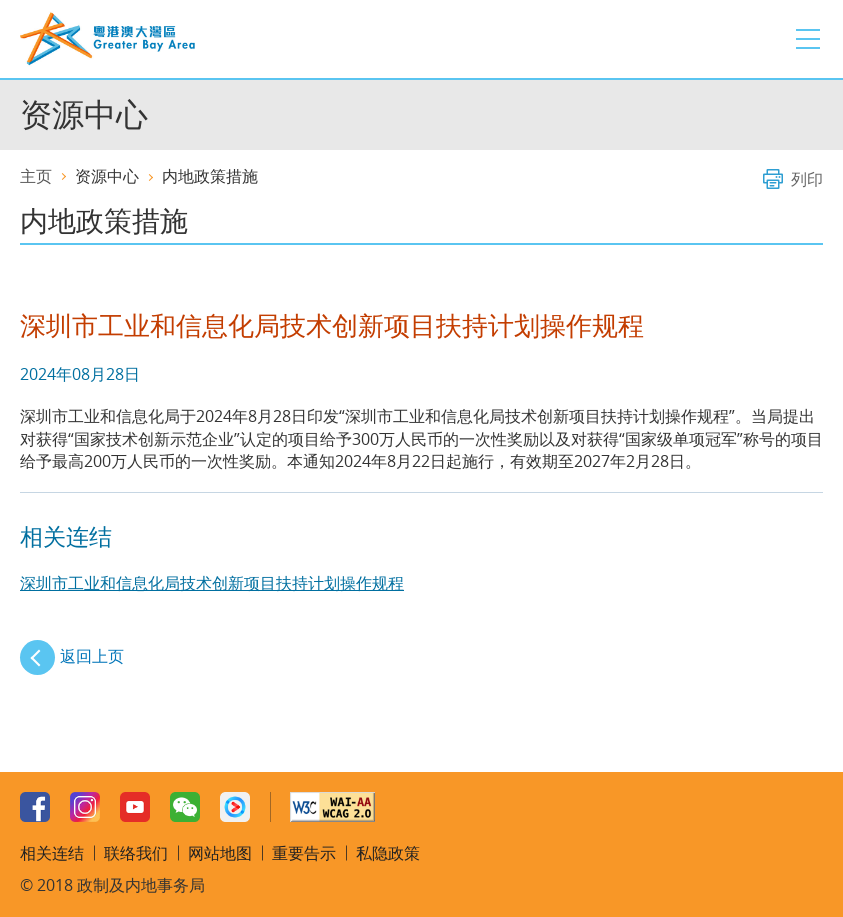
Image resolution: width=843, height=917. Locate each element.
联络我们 (136, 853)
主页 (36, 176)
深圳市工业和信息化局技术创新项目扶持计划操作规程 (212, 583)
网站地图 (220, 853)
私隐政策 (388, 853)
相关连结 (52, 853)
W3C (332, 807)
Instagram (85, 807)
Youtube (135, 807)
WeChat (185, 807)
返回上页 (92, 656)
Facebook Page (35, 807)
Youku (235, 807)
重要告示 (304, 853)
